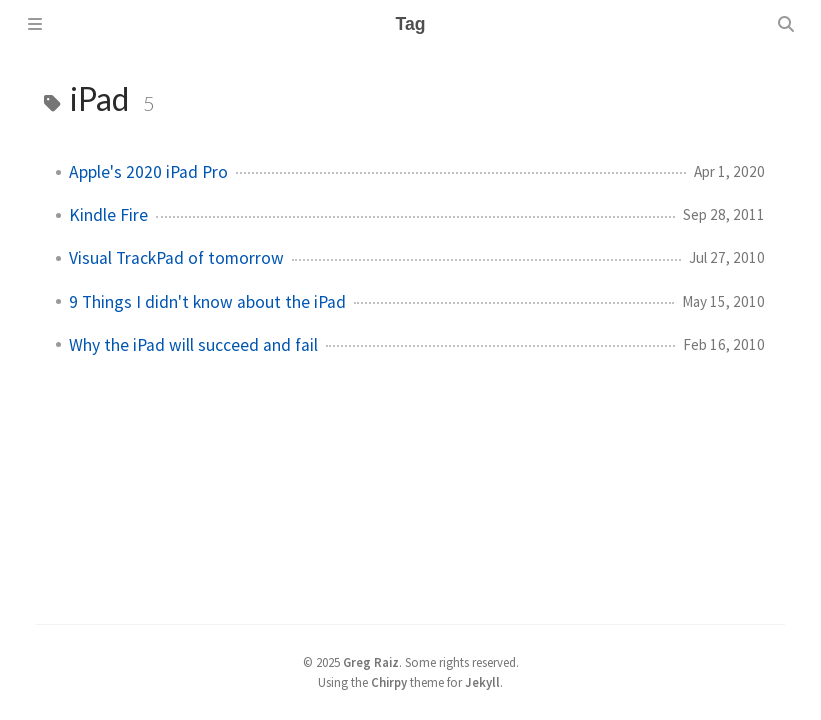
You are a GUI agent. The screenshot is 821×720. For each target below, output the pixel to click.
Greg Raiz (371, 662)
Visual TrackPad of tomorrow (176, 258)
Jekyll (482, 682)
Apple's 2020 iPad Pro (148, 172)
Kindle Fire (108, 215)
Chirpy (389, 682)
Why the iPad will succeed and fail (193, 345)
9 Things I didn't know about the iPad (207, 302)
